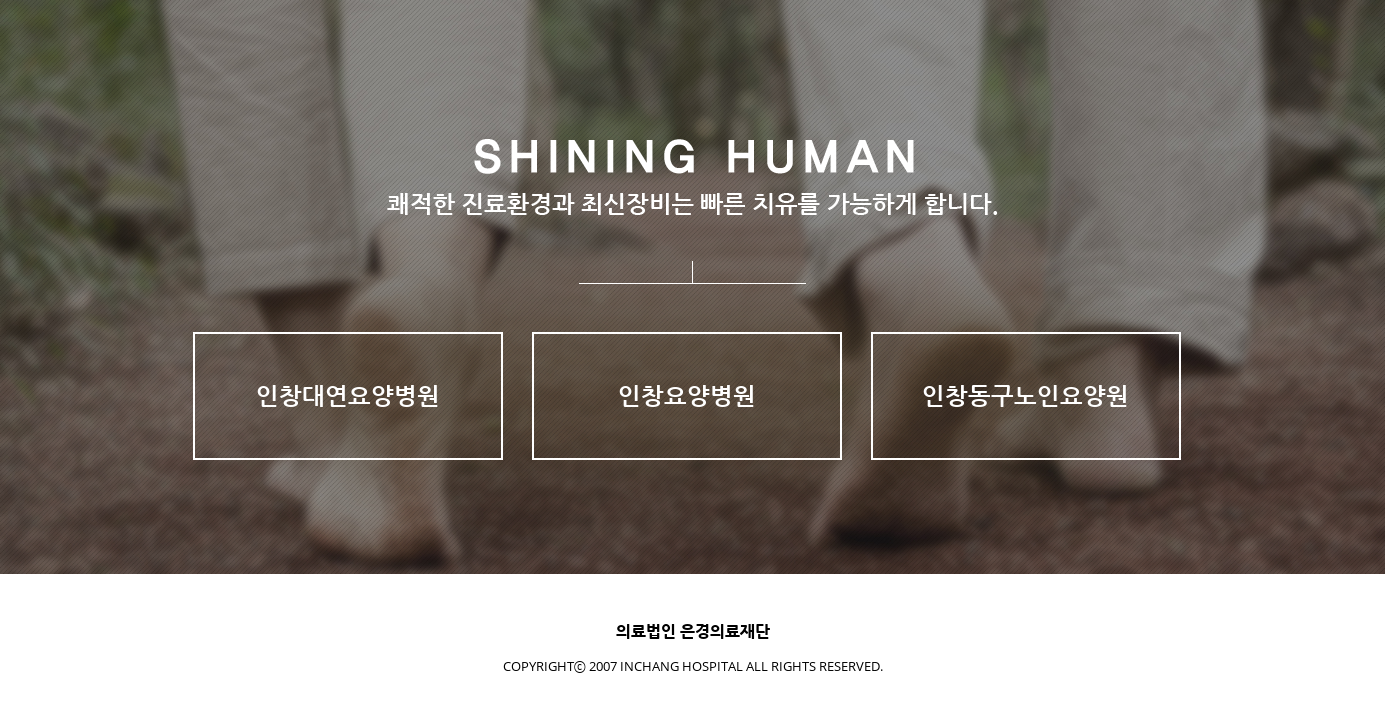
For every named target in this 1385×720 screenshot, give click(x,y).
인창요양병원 (687, 396)
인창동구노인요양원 (1025, 396)
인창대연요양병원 (348, 396)
